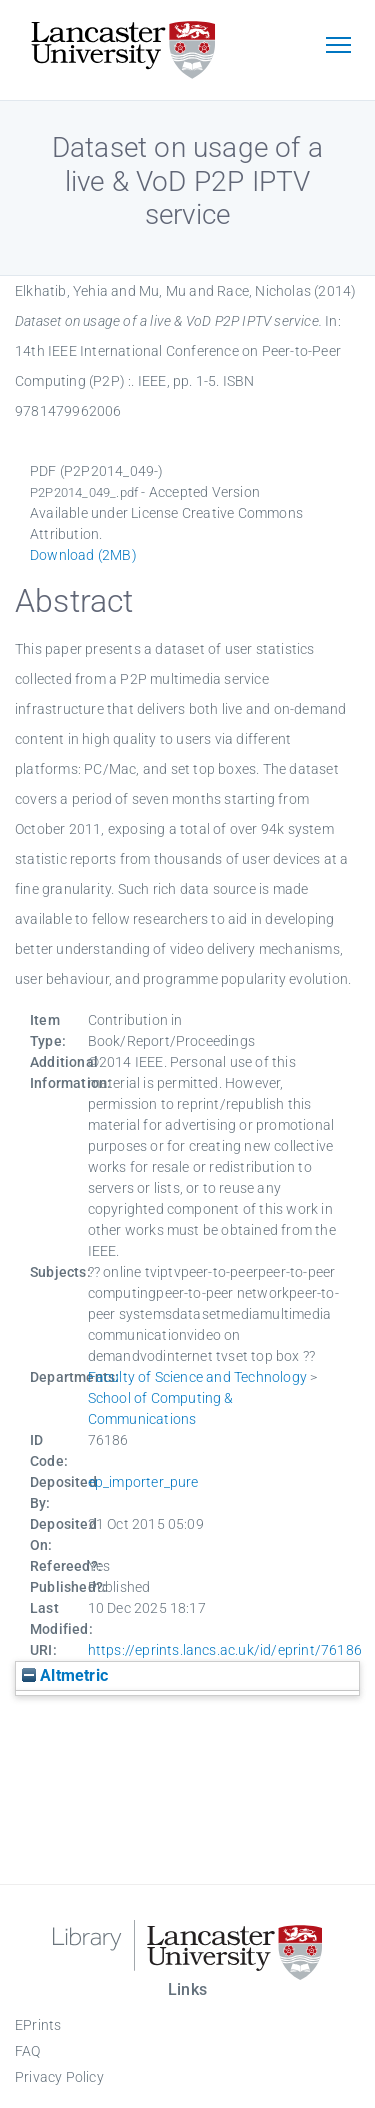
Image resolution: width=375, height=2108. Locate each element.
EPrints (38, 2025)
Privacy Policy (59, 2077)
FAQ (28, 2051)
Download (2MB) (83, 555)
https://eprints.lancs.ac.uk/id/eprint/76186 (225, 1650)
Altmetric (65, 1675)
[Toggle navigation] (338, 47)
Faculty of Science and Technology (198, 1377)
